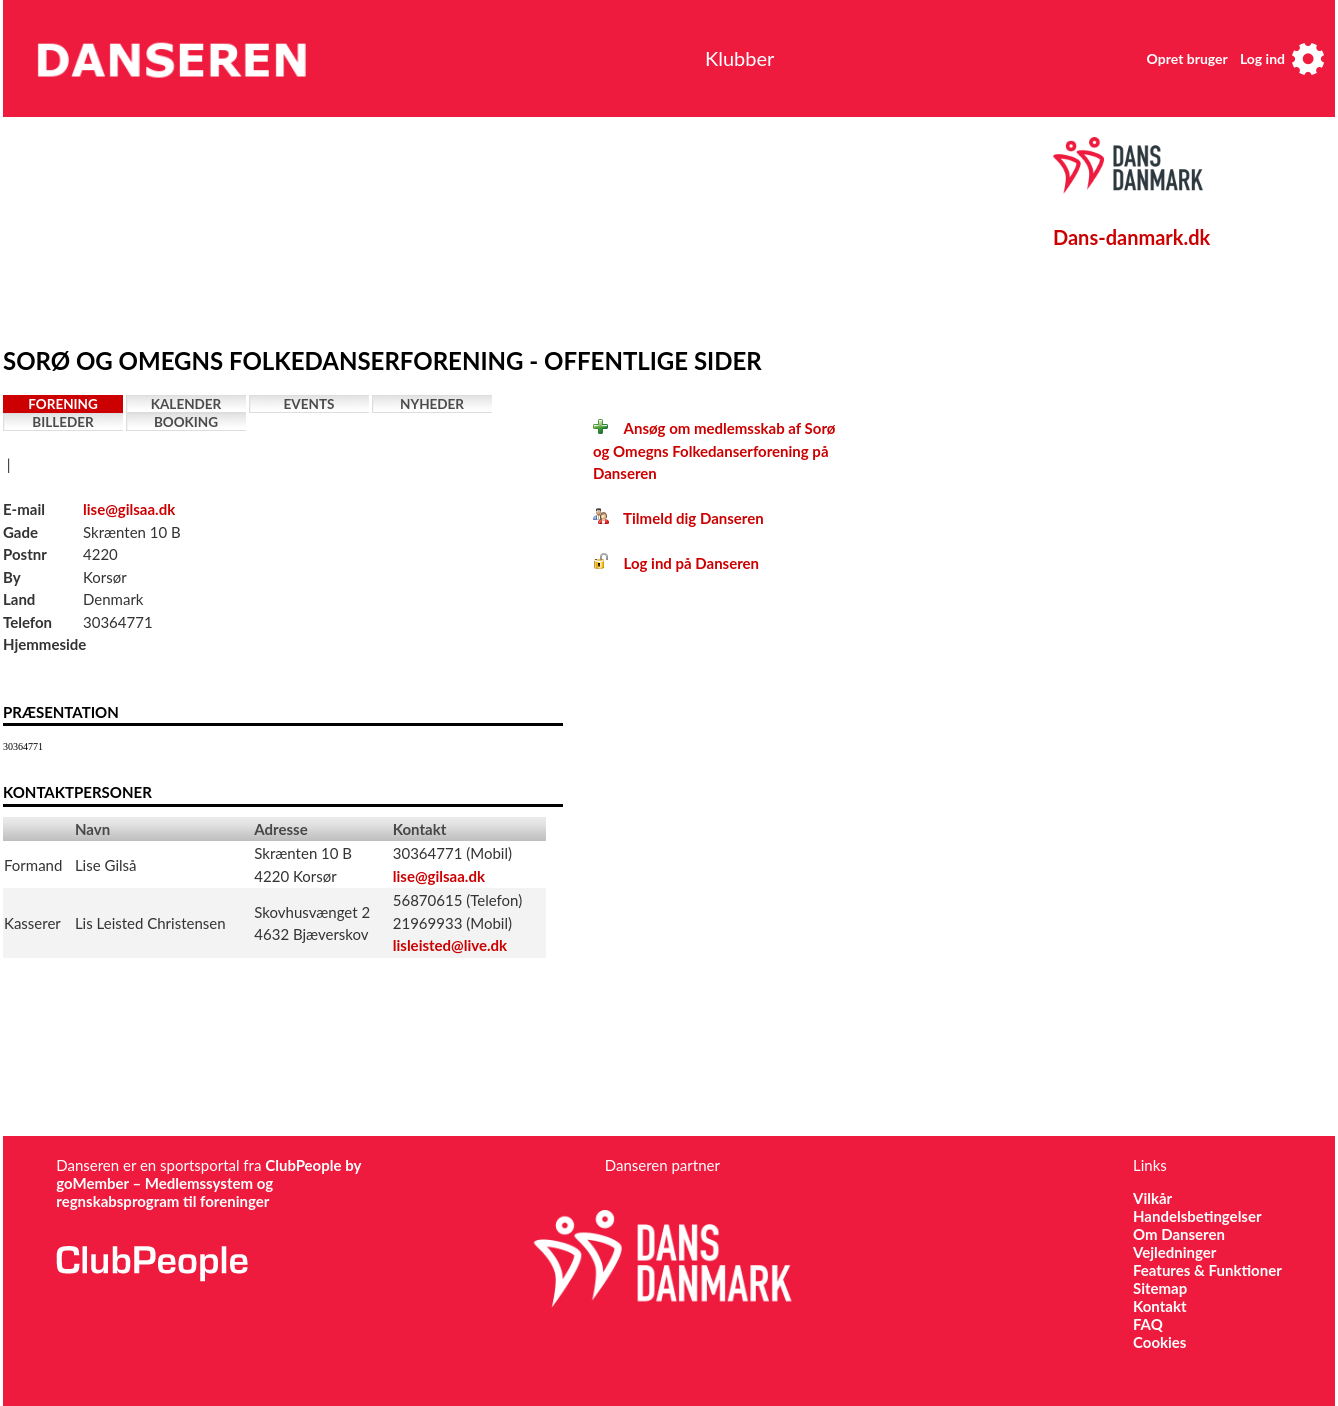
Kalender (186, 404)
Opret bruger (1187, 58)
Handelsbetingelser (1197, 1216)
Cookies (1159, 1342)
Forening (63, 404)
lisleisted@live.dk (450, 945)
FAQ (1148, 1324)
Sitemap (1160, 1288)
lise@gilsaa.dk (129, 509)
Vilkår (1152, 1198)
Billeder (62, 422)
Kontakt (1160, 1306)
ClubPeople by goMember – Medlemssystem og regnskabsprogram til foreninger (208, 1183)
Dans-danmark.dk (1131, 237)
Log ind (1262, 58)
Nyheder (432, 404)
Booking (186, 422)
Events (309, 404)
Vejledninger (1174, 1252)
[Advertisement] (468, 227)
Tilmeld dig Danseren (678, 518)
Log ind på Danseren (676, 563)
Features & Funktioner (1207, 1270)
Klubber (739, 58)
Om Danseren (1179, 1234)
